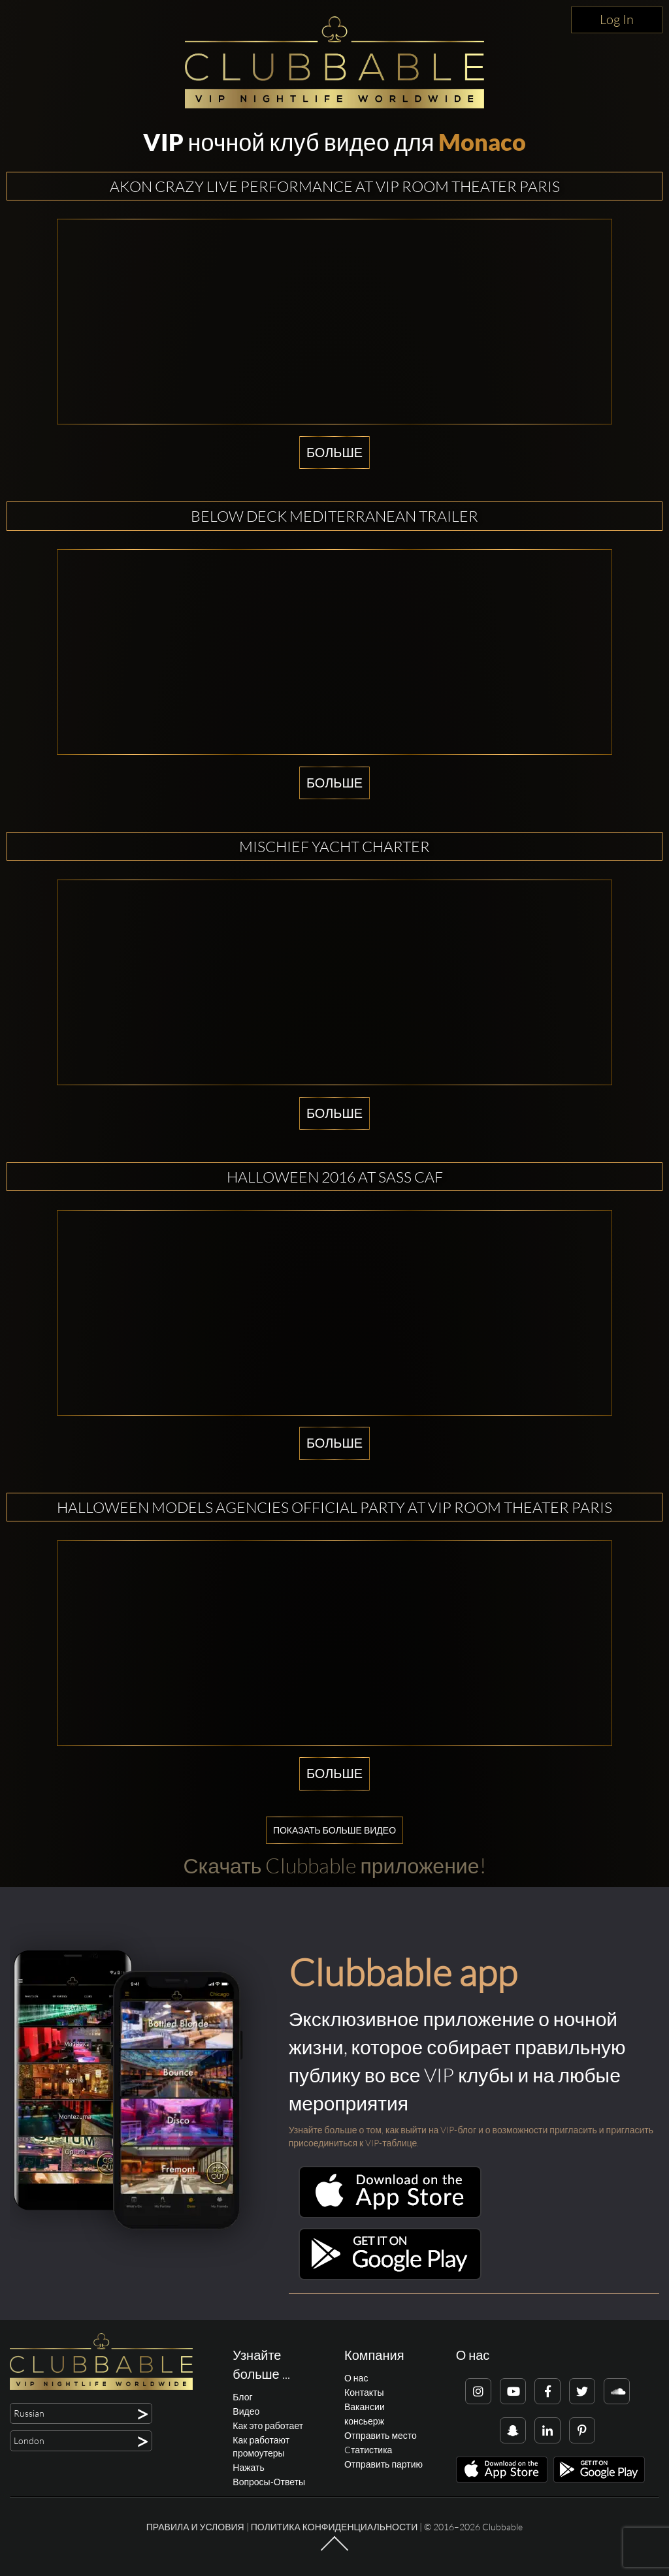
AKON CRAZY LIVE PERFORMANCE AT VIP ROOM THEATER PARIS (335, 186)
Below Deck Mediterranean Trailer (334, 516)
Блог (242, 2396)
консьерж (364, 2420)
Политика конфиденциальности (334, 2526)
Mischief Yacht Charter (334, 846)
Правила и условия (195, 2526)
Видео (246, 2411)
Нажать (248, 2467)
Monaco (482, 141)
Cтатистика (368, 2449)
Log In (617, 19)
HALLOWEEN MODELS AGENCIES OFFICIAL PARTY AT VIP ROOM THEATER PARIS (334, 1507)
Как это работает (268, 2425)
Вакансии (364, 2406)
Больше (334, 452)
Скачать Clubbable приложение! (334, 1865)
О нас (356, 2377)
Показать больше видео (334, 1830)
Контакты (363, 2392)
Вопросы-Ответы (269, 2481)
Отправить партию (383, 2464)
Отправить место (380, 2435)
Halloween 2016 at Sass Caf (335, 1177)
